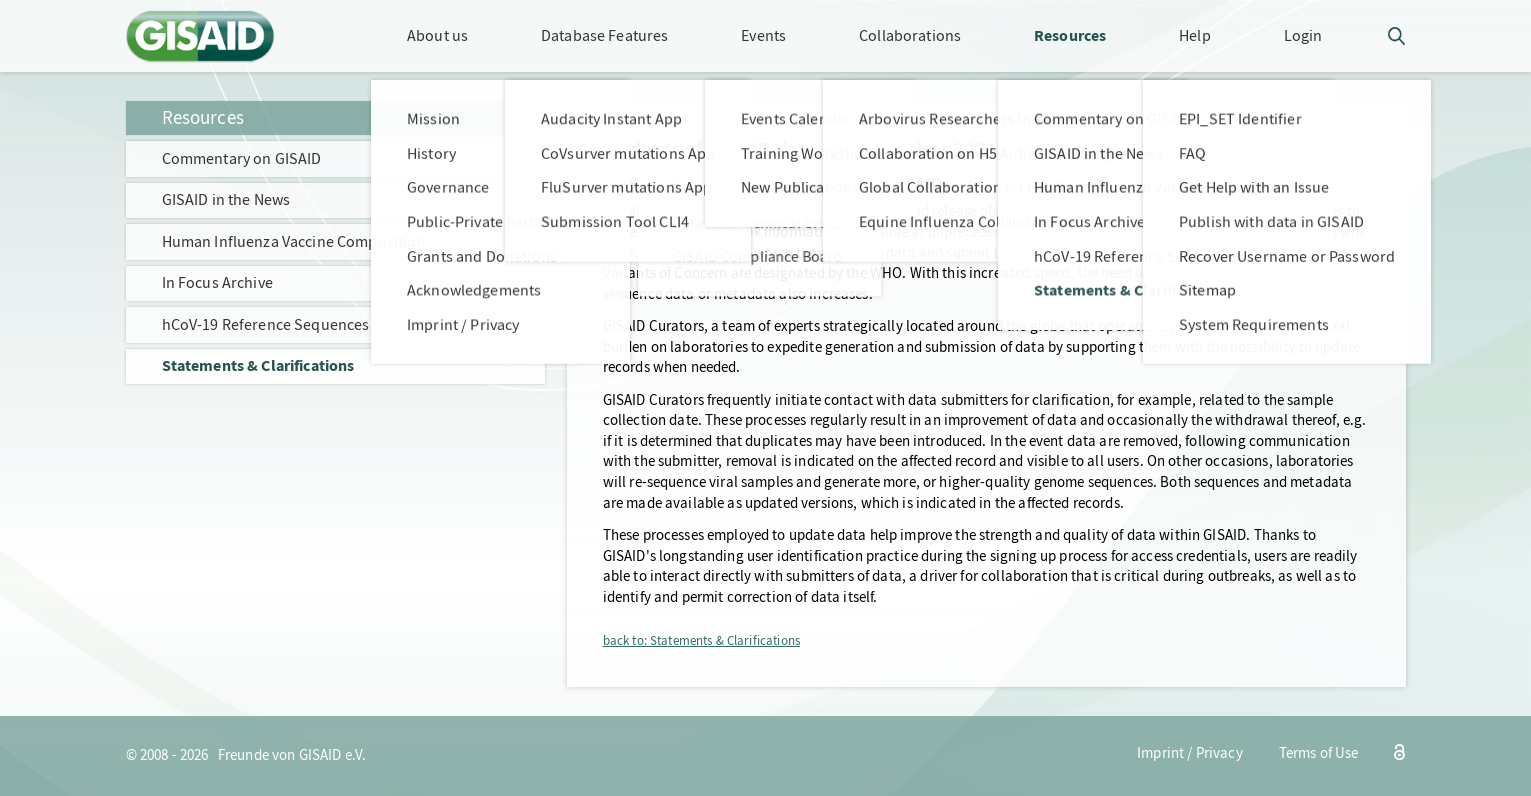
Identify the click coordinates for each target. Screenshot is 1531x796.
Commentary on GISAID (242, 158)
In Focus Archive (217, 282)
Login (1303, 35)
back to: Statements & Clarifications (701, 641)
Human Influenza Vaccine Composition (294, 241)
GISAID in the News (226, 199)
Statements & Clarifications (258, 365)
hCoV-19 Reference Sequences (266, 324)
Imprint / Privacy (1190, 753)
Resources (203, 117)
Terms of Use (1319, 753)
